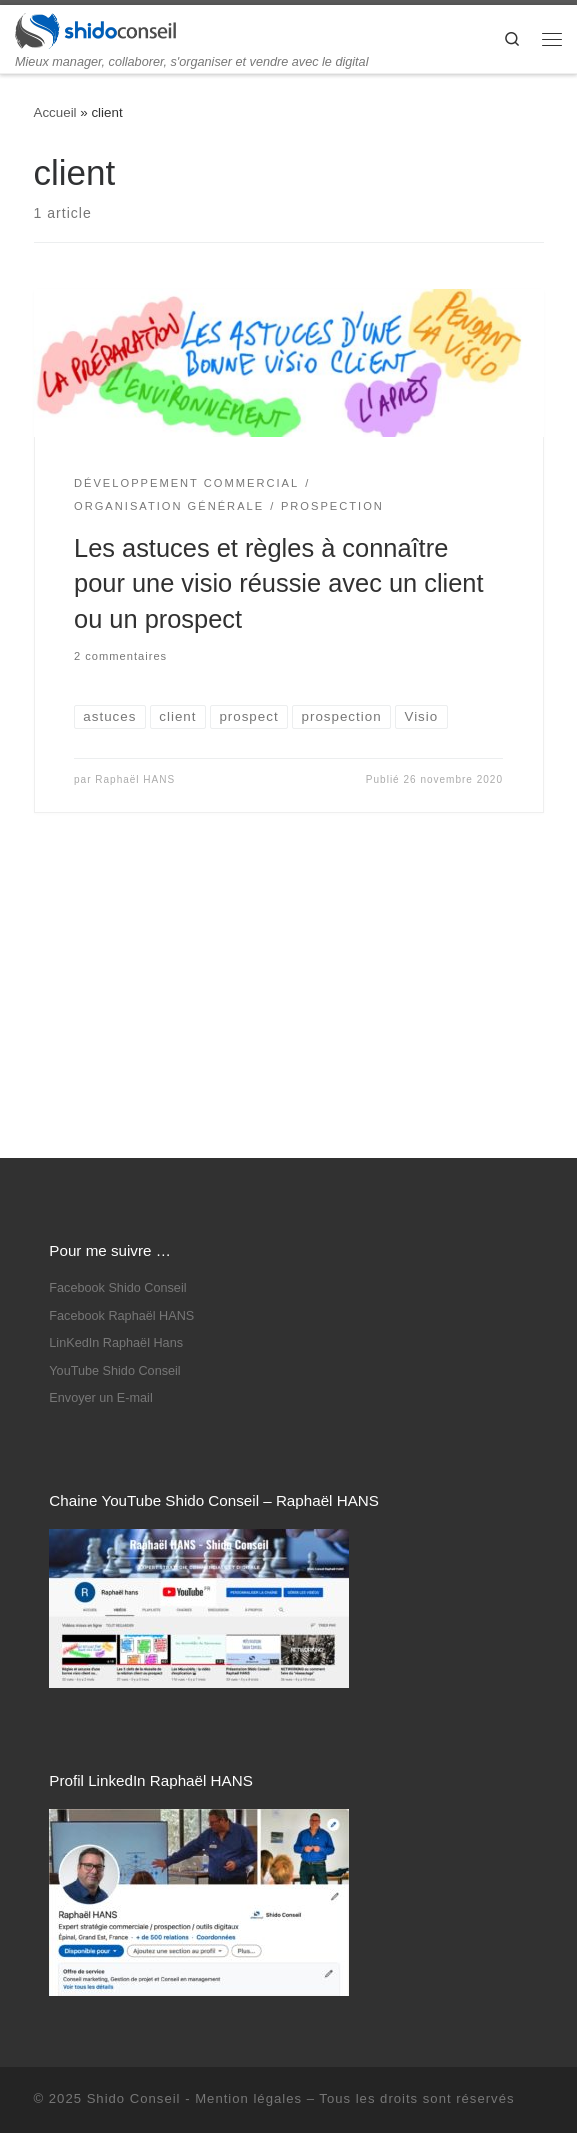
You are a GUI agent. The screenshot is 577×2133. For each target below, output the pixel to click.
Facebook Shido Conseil (117, 1034)
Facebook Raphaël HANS (121, 1062)
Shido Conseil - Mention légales (194, 1844)
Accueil (55, 112)
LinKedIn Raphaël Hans (116, 1089)
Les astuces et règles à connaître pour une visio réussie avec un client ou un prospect (279, 583)
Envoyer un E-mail (100, 1144)
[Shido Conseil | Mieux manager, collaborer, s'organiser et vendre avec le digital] (95, 29)
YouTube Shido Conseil (114, 1117)
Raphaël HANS (135, 779)
